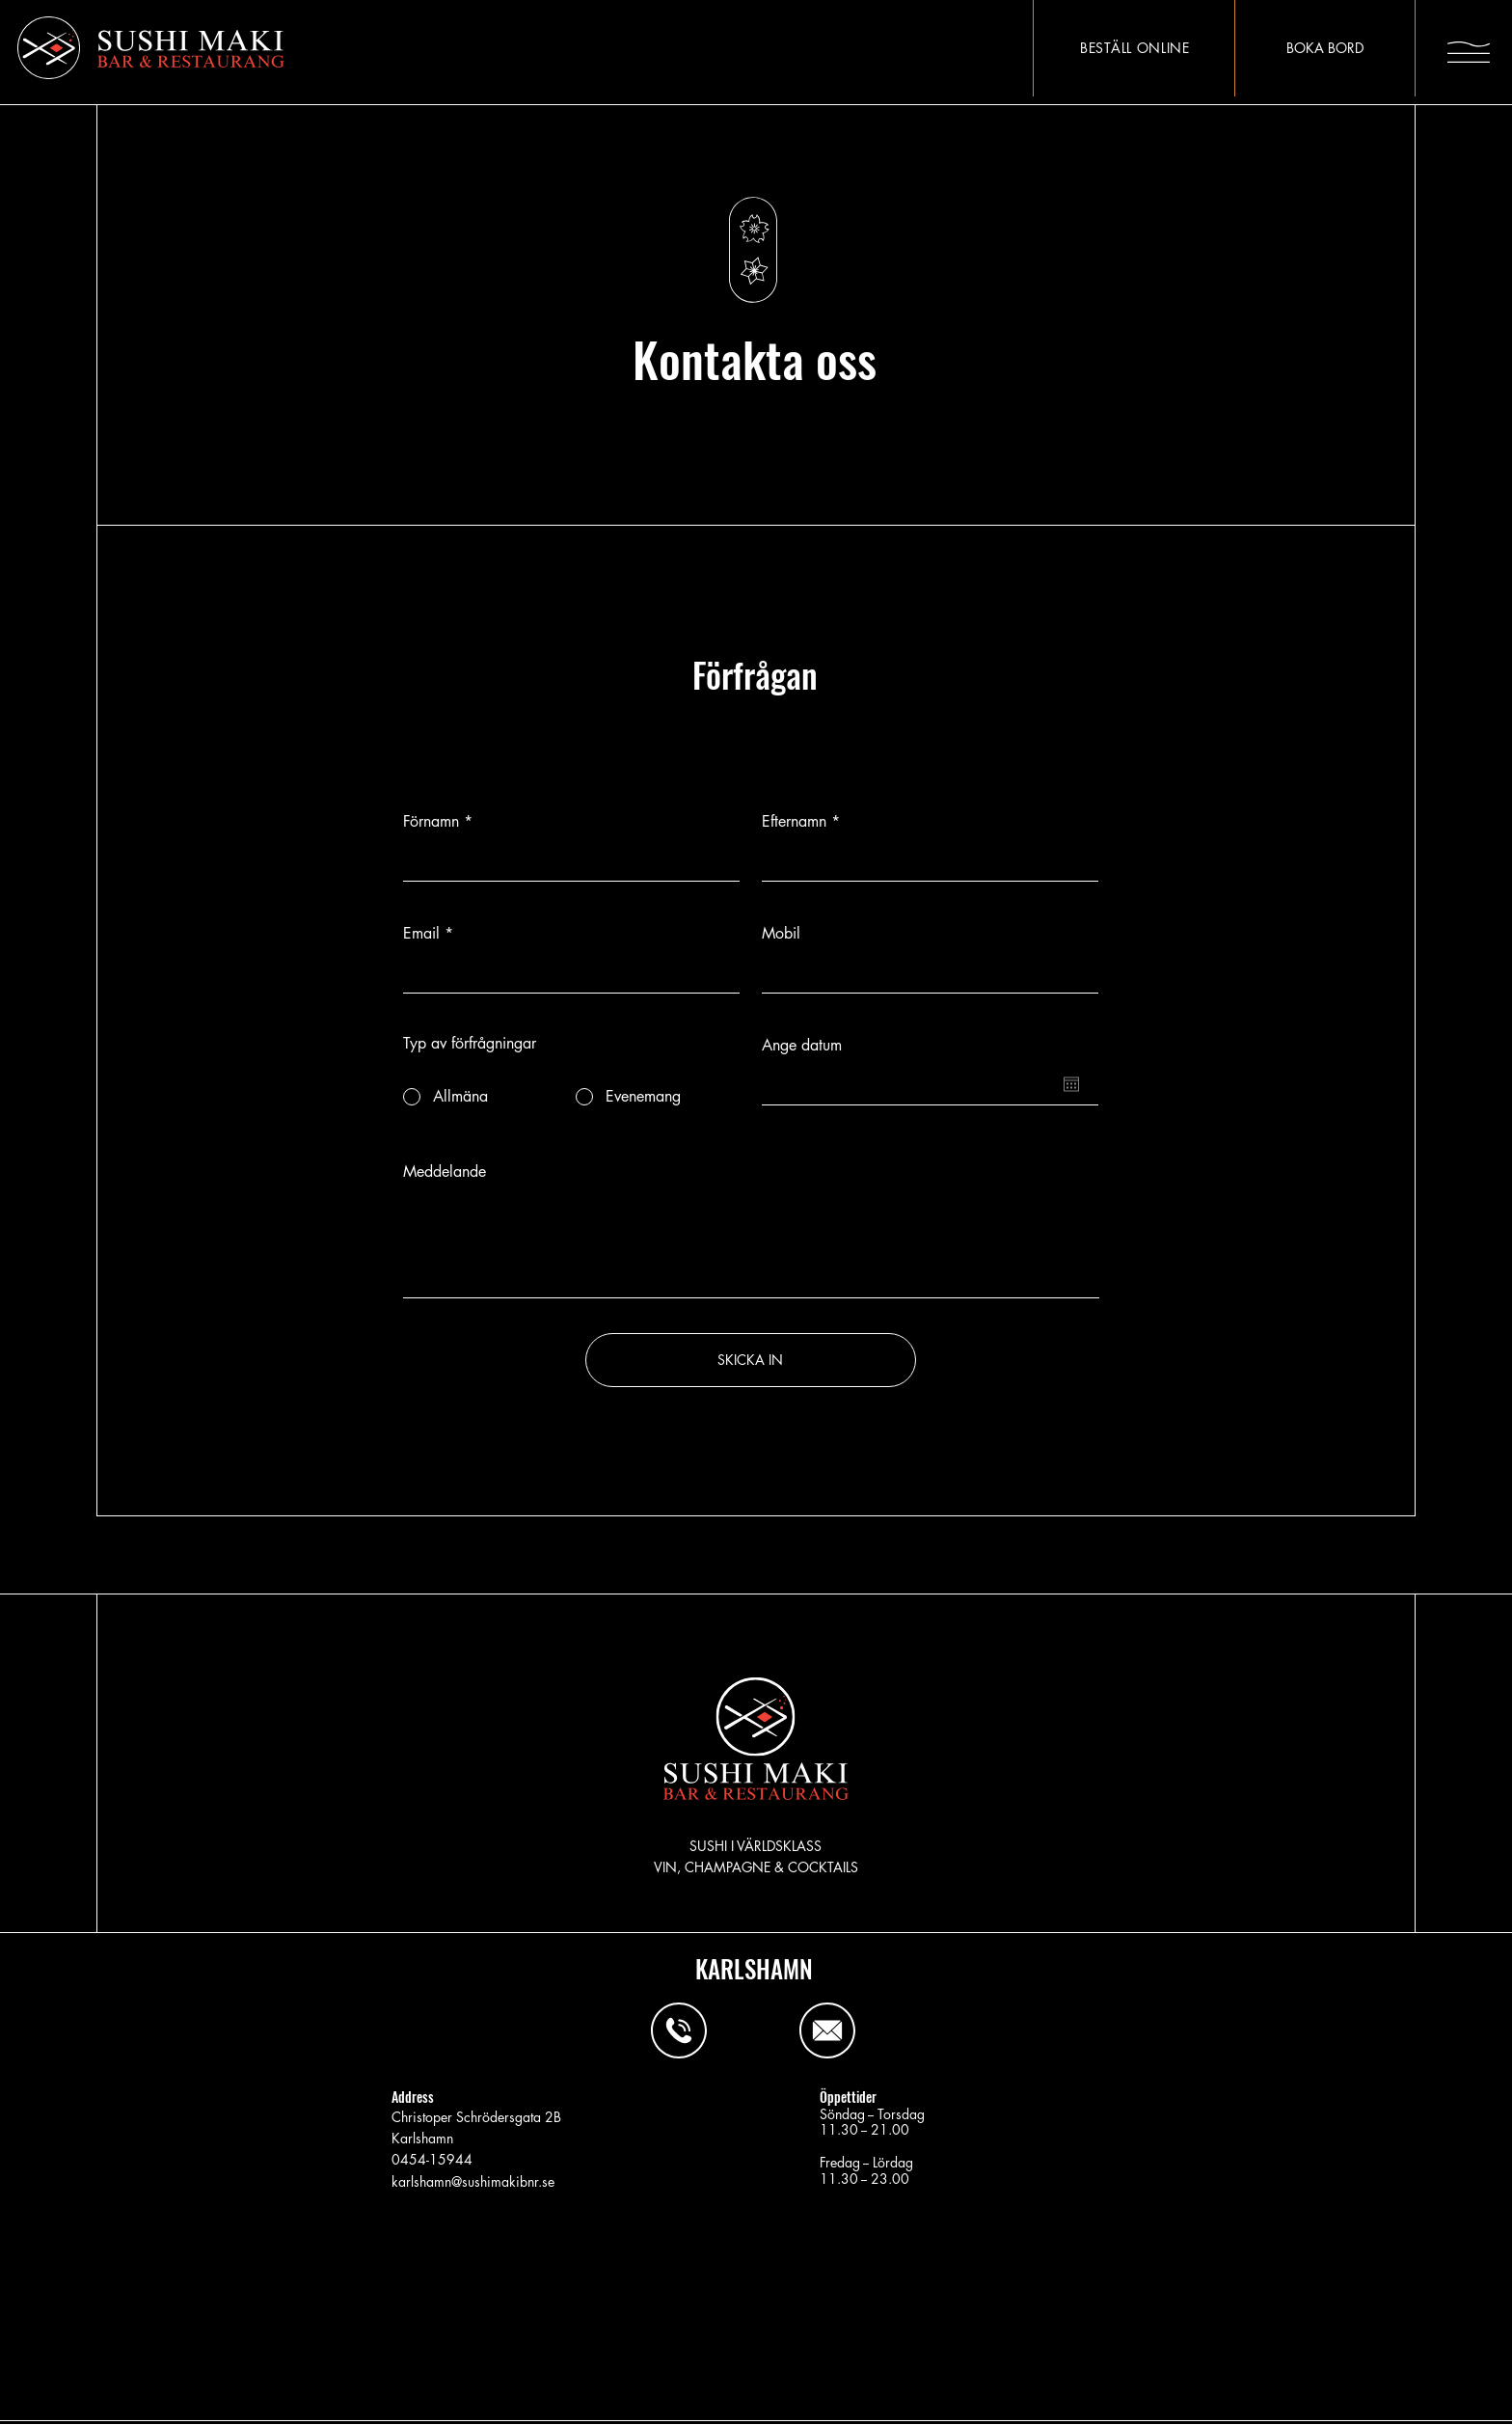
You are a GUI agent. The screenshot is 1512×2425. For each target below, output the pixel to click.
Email (421, 933)
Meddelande (444, 1172)
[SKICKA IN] (750, 1360)
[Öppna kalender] (1071, 1084)
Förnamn (431, 822)
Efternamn (794, 822)
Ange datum (802, 1045)
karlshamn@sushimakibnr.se (473, 2181)
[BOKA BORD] (1324, 48)
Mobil (781, 933)
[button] (1468, 52)
